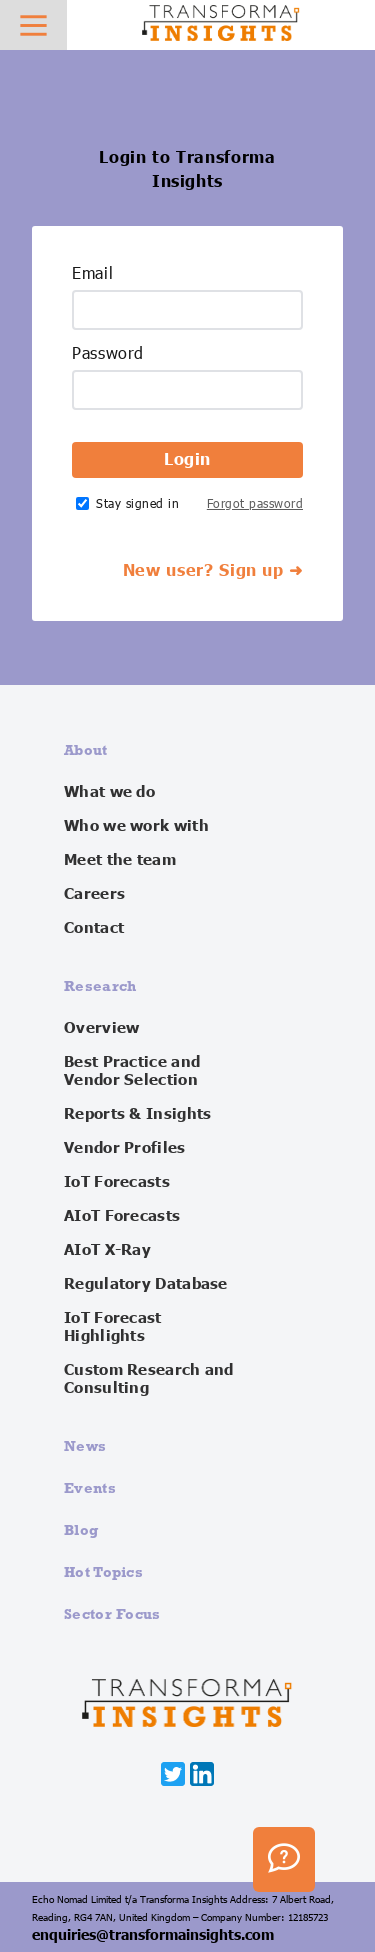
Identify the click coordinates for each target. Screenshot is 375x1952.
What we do (109, 792)
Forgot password (255, 503)
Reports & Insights (137, 1114)
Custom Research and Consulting (149, 1379)
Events (90, 1487)
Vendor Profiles (125, 1148)
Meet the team (120, 860)
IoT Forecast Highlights (113, 1327)
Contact (94, 928)
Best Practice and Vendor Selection (132, 1071)
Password (108, 354)
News (85, 1445)
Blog (81, 1529)
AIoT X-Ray (107, 1250)
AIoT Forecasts (122, 1216)
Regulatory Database (146, 1284)
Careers (94, 894)
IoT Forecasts (117, 1182)
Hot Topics (103, 1571)
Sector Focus (112, 1613)
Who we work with (136, 826)
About (86, 749)
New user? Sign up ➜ (213, 571)
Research (100, 985)
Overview (101, 1028)
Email (92, 274)
